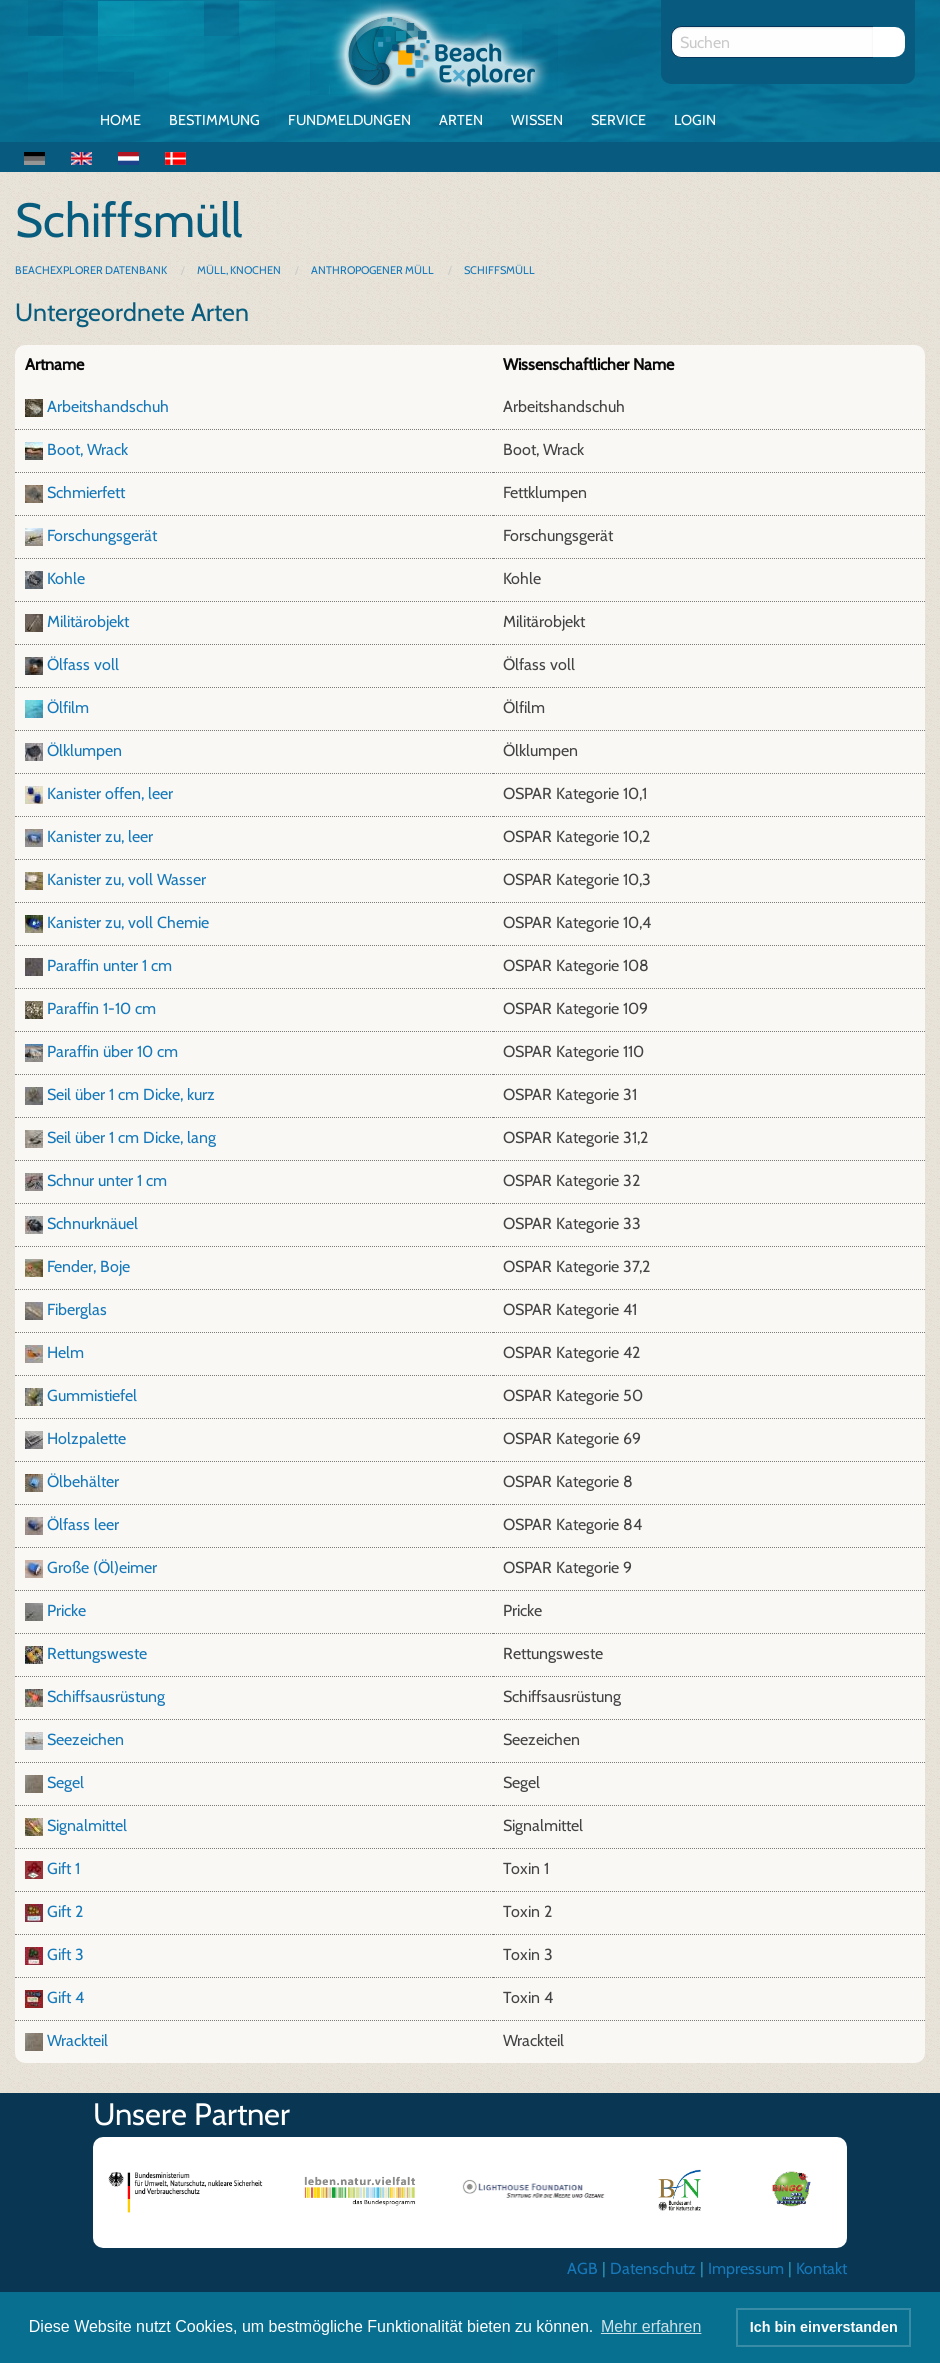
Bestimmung (214, 120)
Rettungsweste (97, 1653)
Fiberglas (77, 1309)
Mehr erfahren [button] (651, 2326)
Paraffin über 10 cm (112, 1051)
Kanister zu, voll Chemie (128, 922)
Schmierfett (86, 492)
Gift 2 (65, 1911)
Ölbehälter (83, 1481)
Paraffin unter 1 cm (109, 965)
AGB (582, 2268)
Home (120, 120)
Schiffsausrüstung (106, 1696)
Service (618, 120)
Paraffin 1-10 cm (101, 1008)
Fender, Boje (88, 1266)
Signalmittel (87, 1825)
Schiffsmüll (499, 270)
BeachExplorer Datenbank (92, 270)
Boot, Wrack (87, 449)
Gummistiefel (92, 1395)
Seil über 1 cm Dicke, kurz (131, 1094)
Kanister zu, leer (100, 836)
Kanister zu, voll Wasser (126, 879)
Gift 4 (65, 1997)
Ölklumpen (84, 750)
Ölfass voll (83, 664)
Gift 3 (65, 1954)
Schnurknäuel (92, 1223)
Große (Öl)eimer (102, 1567)
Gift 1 (63, 1868)
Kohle (66, 578)
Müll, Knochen (239, 270)
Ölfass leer (83, 1524)
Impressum (746, 2268)
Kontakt (821, 2268)
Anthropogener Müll (372, 270)
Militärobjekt (88, 621)
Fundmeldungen (349, 120)
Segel (65, 1782)
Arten (461, 120)
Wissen (537, 120)
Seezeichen (85, 1739)
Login (695, 120)
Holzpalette (86, 1438)
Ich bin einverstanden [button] (824, 2327)
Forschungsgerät (102, 535)
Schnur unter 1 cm (107, 1180)
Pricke (66, 1610)
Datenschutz (653, 2268)
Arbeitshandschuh (108, 406)
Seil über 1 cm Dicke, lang (131, 1137)
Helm (65, 1352)
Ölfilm (68, 707)
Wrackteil (77, 2040)
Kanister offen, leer (110, 793)
